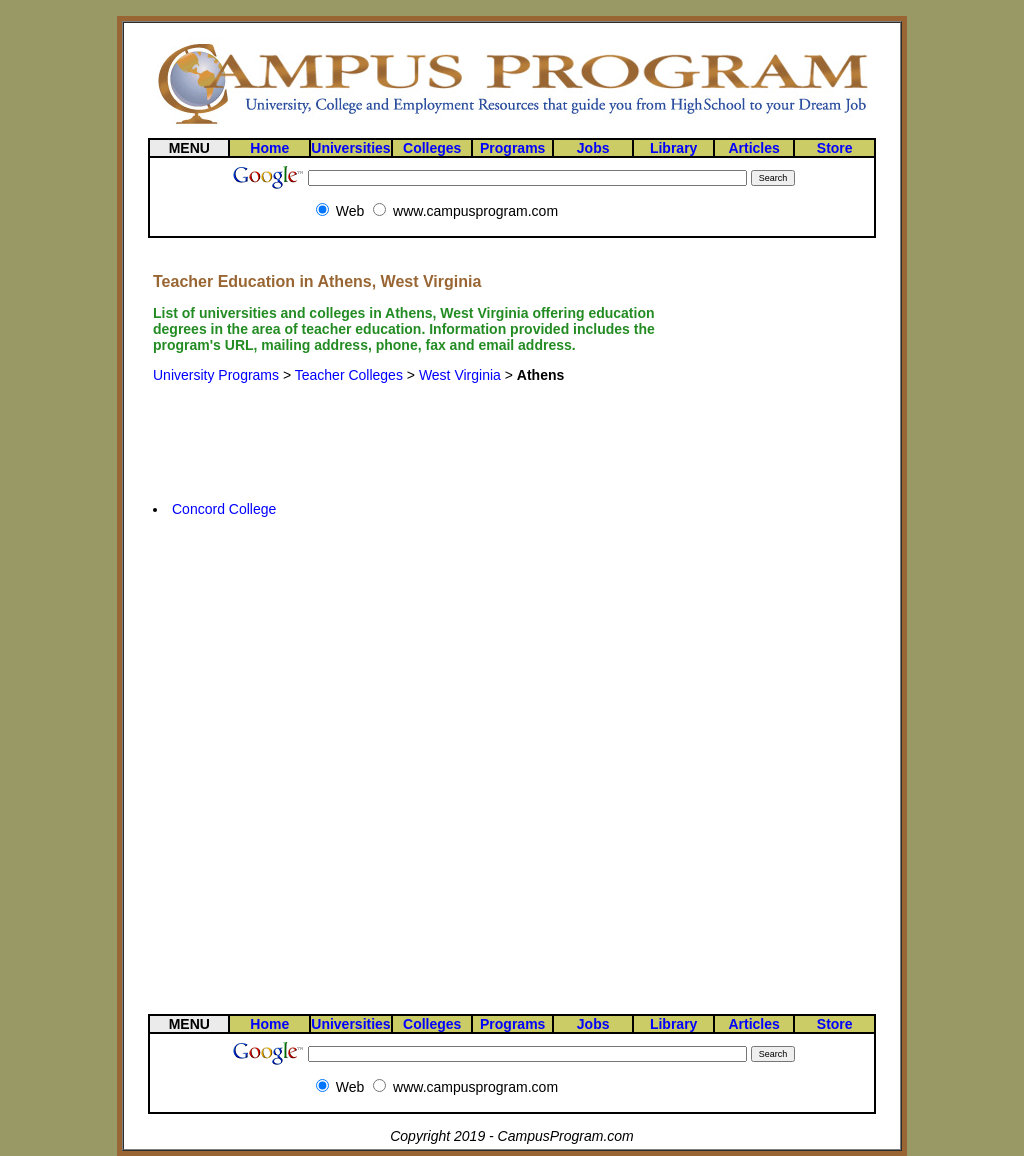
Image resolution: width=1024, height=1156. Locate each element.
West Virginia (460, 375)
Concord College (224, 509)
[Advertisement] (424, 427)
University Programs (216, 375)
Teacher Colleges (349, 375)
